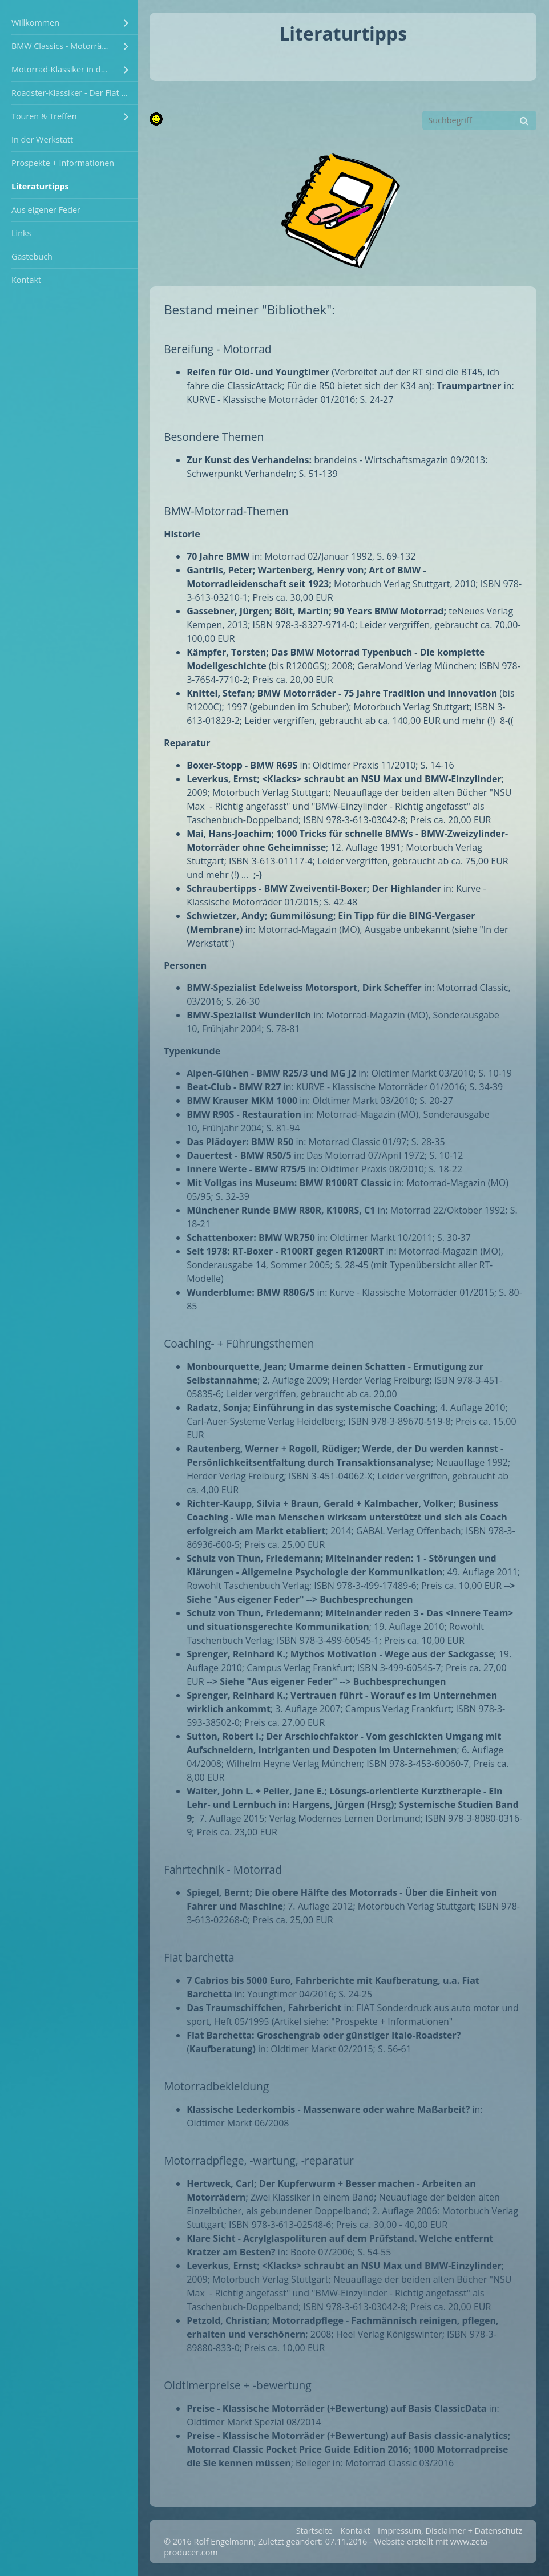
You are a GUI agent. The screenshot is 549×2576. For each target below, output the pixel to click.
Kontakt (26, 279)
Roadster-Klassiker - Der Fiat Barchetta (74, 92)
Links (21, 233)
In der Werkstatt (42, 139)
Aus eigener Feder (45, 209)
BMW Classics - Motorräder (63, 46)
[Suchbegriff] (479, 120)
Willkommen (35, 22)
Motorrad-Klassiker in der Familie (63, 69)
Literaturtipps (40, 186)
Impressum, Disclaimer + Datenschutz (450, 2530)
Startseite (314, 2530)
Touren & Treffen (44, 116)
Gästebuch (32, 256)
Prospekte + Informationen (62, 162)
